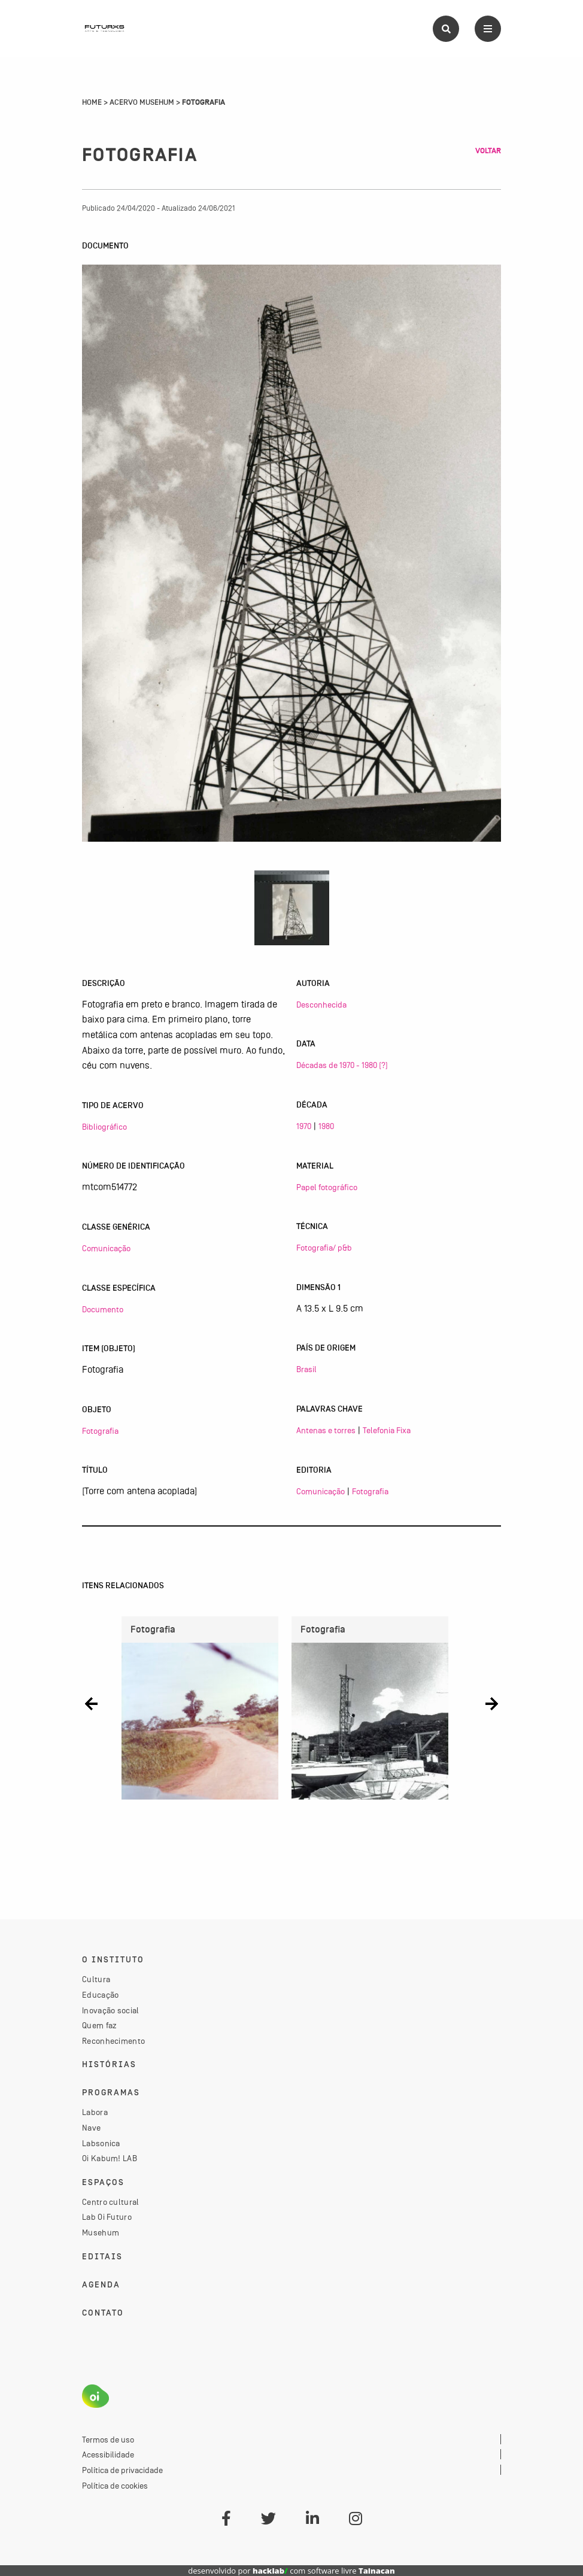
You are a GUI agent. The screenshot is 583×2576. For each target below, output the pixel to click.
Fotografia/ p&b (324, 1247)
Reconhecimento (113, 2041)
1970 (303, 1126)
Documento (102, 1309)
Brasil (306, 1369)
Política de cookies (115, 2485)
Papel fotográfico (326, 1187)
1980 (326, 1126)
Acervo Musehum (142, 102)
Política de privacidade (122, 2470)
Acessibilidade (108, 2454)
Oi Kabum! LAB (109, 2158)
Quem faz (99, 2025)
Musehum (100, 2232)
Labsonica (101, 2143)
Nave (91, 2127)
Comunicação (106, 1248)
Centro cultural (110, 2202)
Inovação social (110, 2010)
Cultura (96, 1979)
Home (92, 102)
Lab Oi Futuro (107, 2217)
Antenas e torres (326, 1430)
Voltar (488, 151)
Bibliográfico (104, 1126)
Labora (95, 2112)
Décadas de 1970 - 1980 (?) (342, 1065)
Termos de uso (108, 2439)
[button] (91, 1703)
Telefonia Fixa (387, 1430)
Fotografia (100, 1431)
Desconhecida (321, 1004)
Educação (100, 1994)
